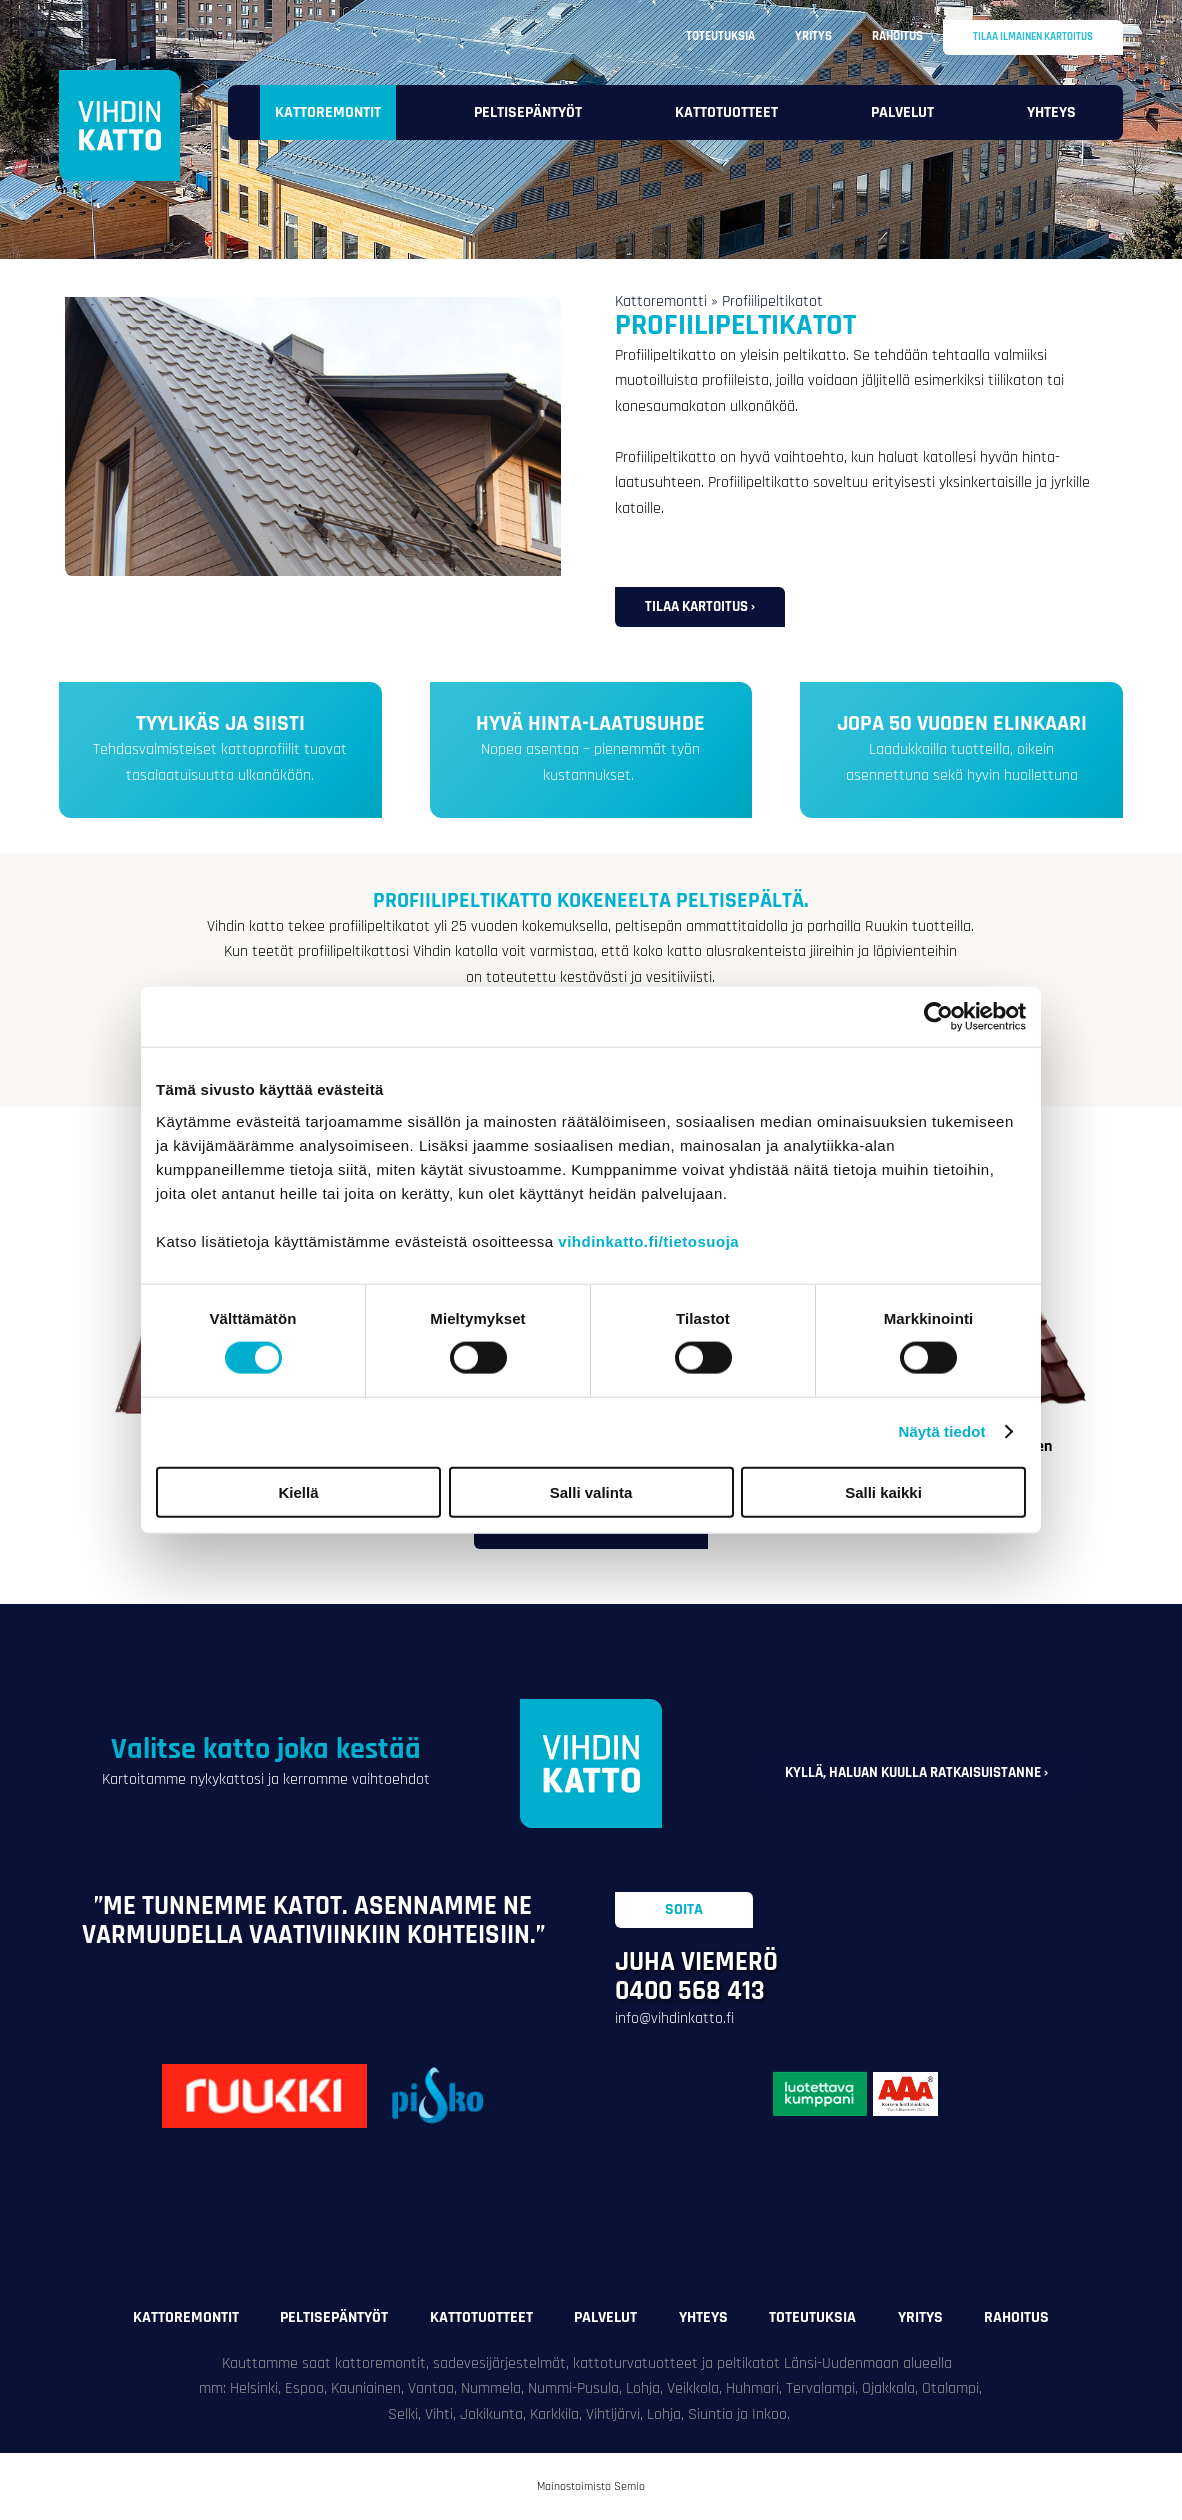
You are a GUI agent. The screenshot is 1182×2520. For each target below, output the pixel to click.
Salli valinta (591, 1491)
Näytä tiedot (942, 1431)
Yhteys (1051, 112)
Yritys (813, 36)
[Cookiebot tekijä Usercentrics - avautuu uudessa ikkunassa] (938, 1017)
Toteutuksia (720, 36)
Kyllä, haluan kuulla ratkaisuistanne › (916, 1772)
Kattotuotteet (726, 112)
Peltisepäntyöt (528, 112)
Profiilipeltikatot (772, 301)
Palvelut (902, 112)
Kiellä (298, 1491)
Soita (684, 1909)
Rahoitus (897, 36)
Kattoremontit (328, 112)
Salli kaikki (883, 1491)
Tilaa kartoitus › (700, 606)
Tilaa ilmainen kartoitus (1033, 37)
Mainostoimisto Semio (591, 2486)
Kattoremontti (661, 301)
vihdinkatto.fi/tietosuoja (648, 1240)
